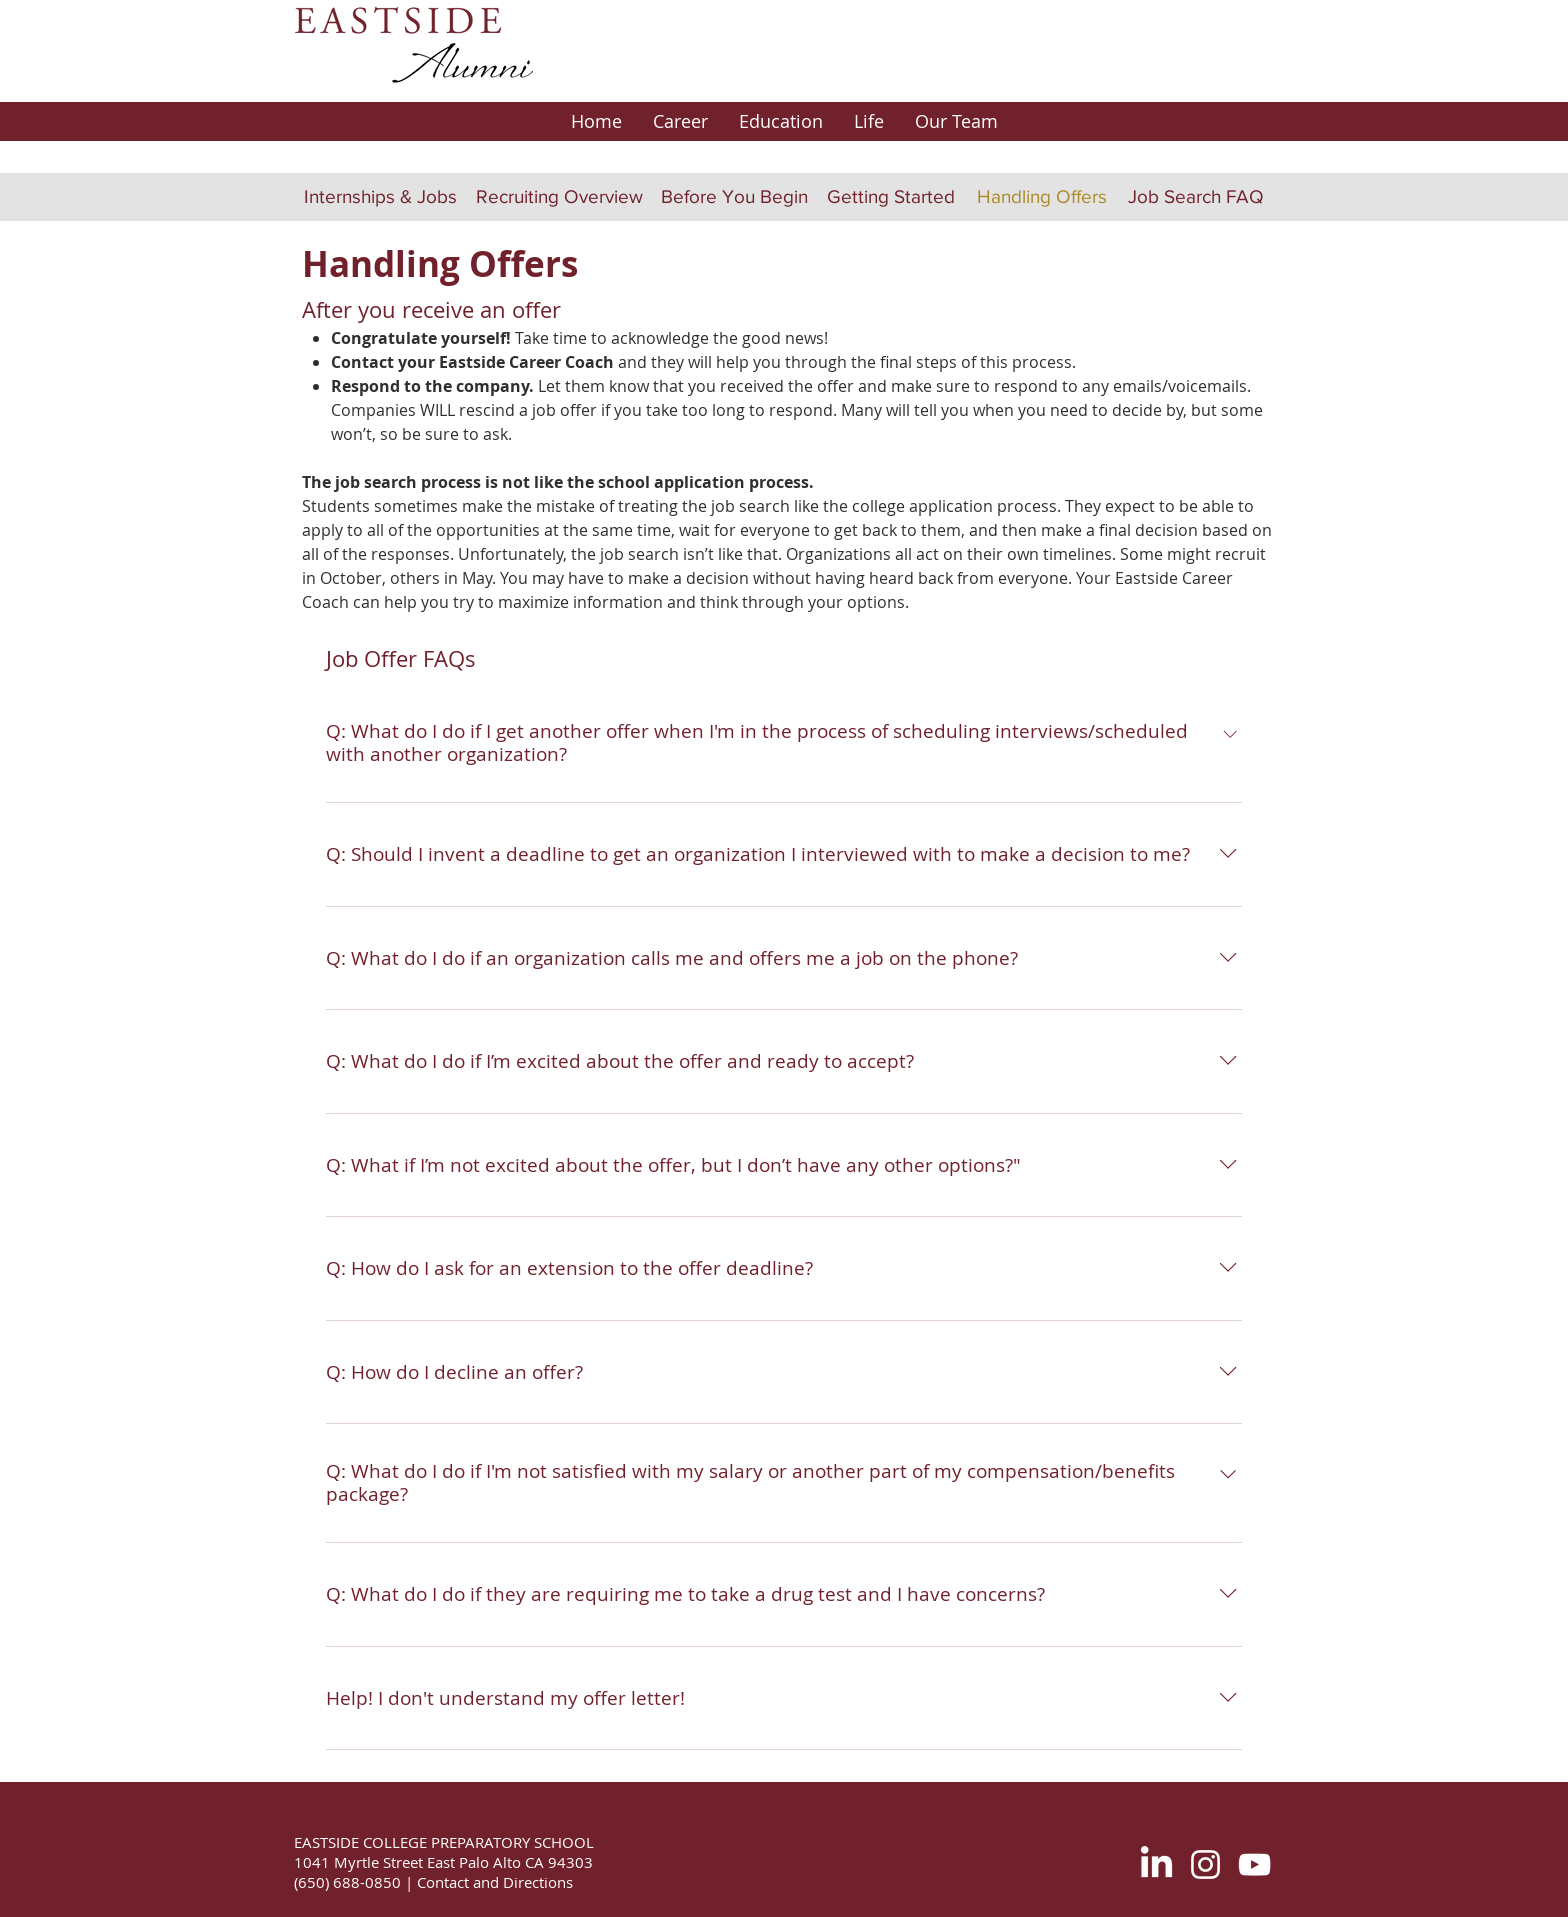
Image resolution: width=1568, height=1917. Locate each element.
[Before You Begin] (734, 197)
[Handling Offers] (1041, 197)
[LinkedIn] (1156, 1864)
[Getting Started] (891, 197)
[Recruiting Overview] (559, 197)
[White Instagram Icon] (1205, 1864)
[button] (680, 121)
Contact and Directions (493, 1882)
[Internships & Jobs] (380, 197)
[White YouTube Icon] (1254, 1864)
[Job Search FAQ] (1196, 197)
